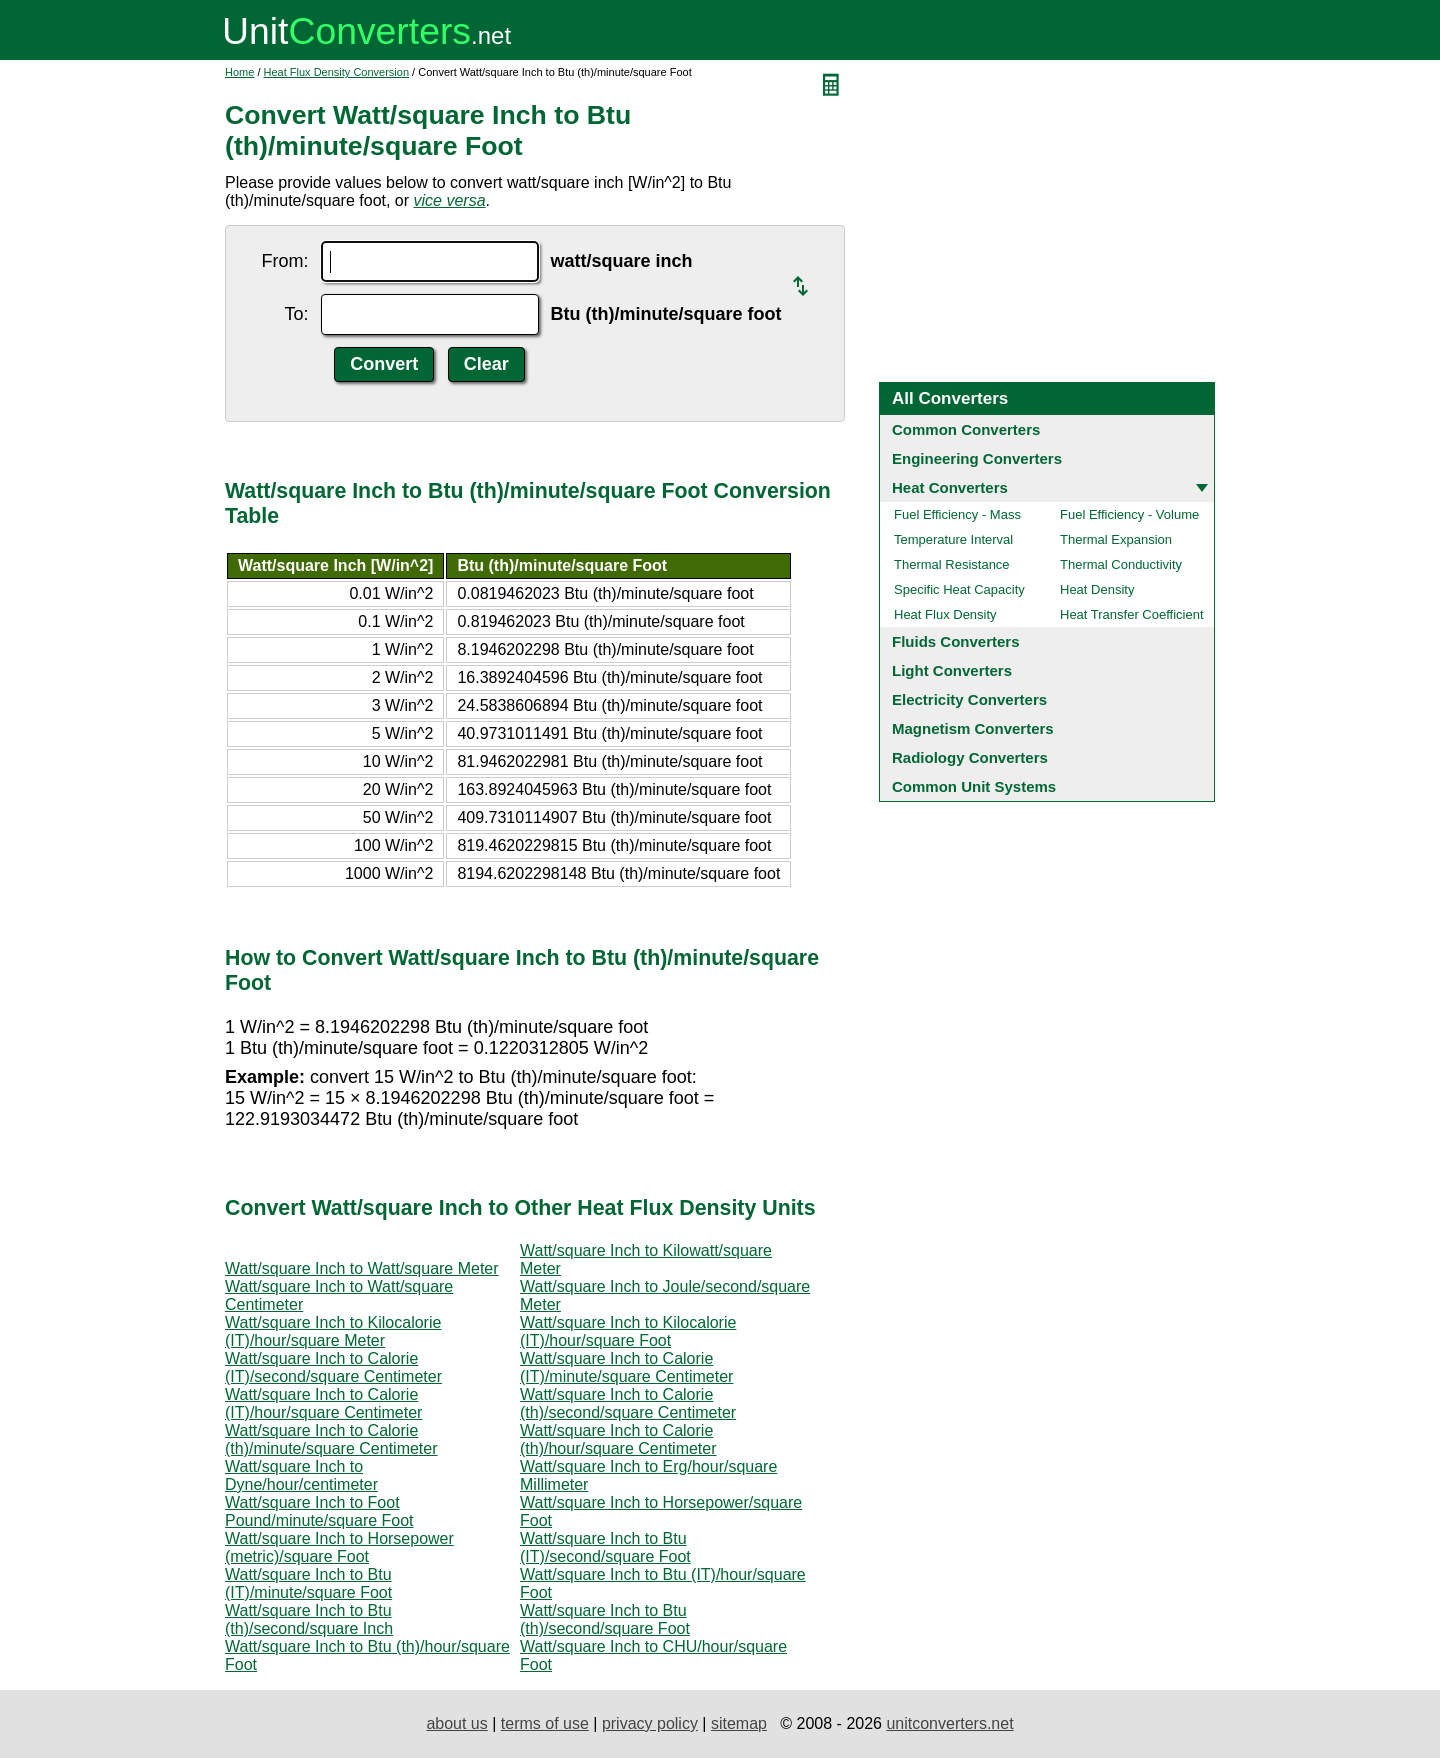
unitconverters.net (949, 1723)
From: (285, 261)
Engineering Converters (977, 458)
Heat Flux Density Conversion (337, 72)
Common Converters (966, 429)
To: (296, 314)
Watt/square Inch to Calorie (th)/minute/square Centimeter (331, 1439)
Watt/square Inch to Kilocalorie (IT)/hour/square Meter (333, 1331)
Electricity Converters (969, 699)
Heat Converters (950, 487)
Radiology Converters (970, 757)
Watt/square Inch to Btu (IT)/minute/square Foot (308, 1583)
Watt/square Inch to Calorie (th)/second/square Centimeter (628, 1403)
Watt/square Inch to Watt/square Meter (362, 1268)
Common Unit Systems (974, 786)
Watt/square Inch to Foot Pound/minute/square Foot (319, 1511)
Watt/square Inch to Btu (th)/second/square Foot (605, 1619)
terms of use (545, 1723)
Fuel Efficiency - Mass (957, 514)
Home (239, 72)
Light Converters (952, 670)
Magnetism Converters (973, 728)
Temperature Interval (953, 539)
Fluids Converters (956, 641)
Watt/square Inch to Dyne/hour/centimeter (301, 1475)
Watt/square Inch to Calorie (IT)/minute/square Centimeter (626, 1367)
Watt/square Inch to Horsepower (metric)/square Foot (339, 1547)
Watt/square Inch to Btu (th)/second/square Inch (309, 1619)
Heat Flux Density (945, 614)
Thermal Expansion (1116, 539)
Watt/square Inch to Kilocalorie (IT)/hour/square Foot (628, 1331)
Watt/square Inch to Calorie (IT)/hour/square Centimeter (323, 1403)
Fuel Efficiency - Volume (1129, 514)
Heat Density (1097, 589)
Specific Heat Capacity (959, 589)
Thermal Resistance (952, 564)
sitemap (739, 1723)
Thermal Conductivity (1121, 564)
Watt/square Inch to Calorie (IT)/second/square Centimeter (333, 1367)
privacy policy (650, 1723)
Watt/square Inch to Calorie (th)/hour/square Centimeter (618, 1439)
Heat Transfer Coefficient (1132, 614)
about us (456, 1723)
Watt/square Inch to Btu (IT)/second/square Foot (605, 1547)
